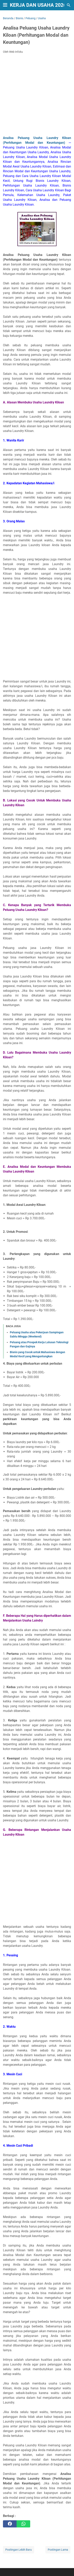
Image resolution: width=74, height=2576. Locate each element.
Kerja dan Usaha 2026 (38, 5)
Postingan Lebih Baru (18, 2549)
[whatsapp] (23, 2523)
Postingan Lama (58, 2549)
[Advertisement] (37, 96)
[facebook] (10, 2523)
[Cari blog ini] (68, 5)
